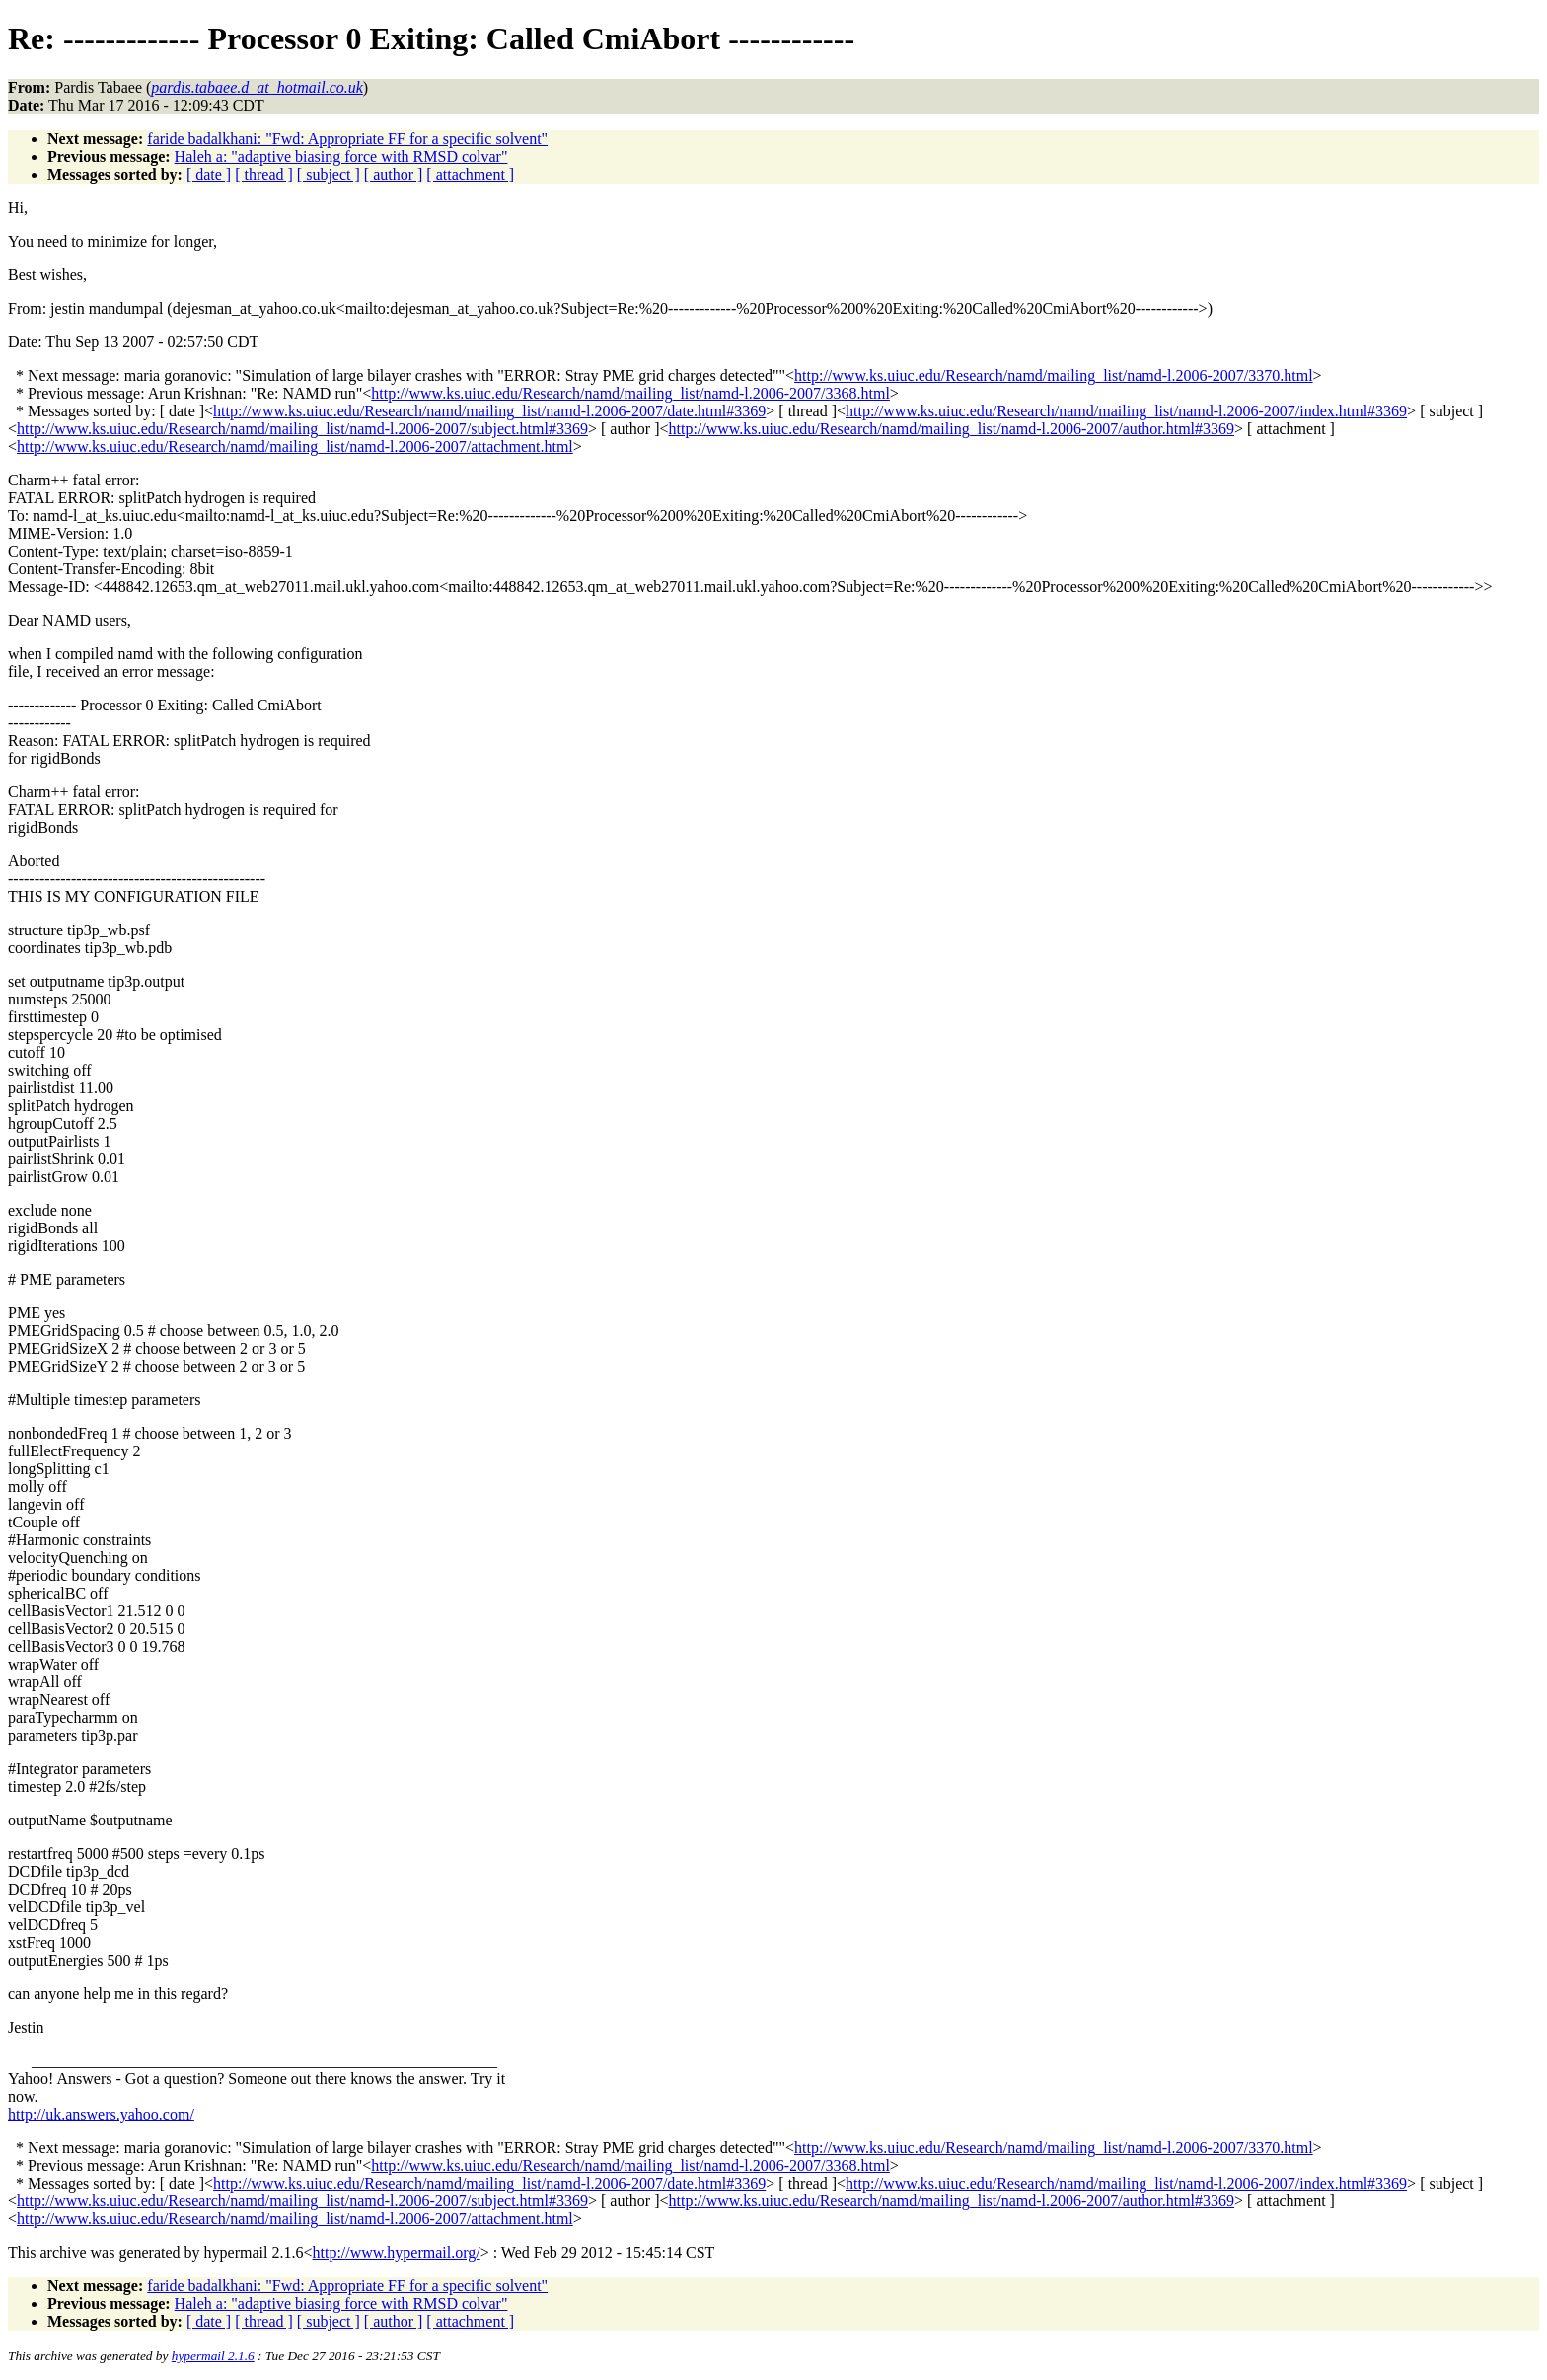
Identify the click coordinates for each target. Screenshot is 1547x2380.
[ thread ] (264, 174)
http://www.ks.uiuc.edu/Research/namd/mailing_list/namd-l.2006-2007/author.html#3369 (952, 428)
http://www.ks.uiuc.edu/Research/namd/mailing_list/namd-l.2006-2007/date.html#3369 (489, 411)
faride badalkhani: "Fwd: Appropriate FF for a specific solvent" (347, 138)
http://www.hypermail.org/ (395, 2252)
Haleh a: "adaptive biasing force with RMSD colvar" (341, 156)
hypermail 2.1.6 (213, 2355)
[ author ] (393, 174)
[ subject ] (328, 174)
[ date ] (208, 174)
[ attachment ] (470, 174)
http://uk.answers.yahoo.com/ (101, 2114)
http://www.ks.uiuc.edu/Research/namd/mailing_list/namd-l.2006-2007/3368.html (630, 393)
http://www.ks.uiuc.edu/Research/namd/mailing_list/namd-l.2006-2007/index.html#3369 (1126, 411)
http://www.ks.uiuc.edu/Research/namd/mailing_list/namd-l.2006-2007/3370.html (1053, 375)
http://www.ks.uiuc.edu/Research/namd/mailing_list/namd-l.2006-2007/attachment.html (295, 446)
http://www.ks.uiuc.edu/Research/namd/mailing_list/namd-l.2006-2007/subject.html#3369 (302, 428)
